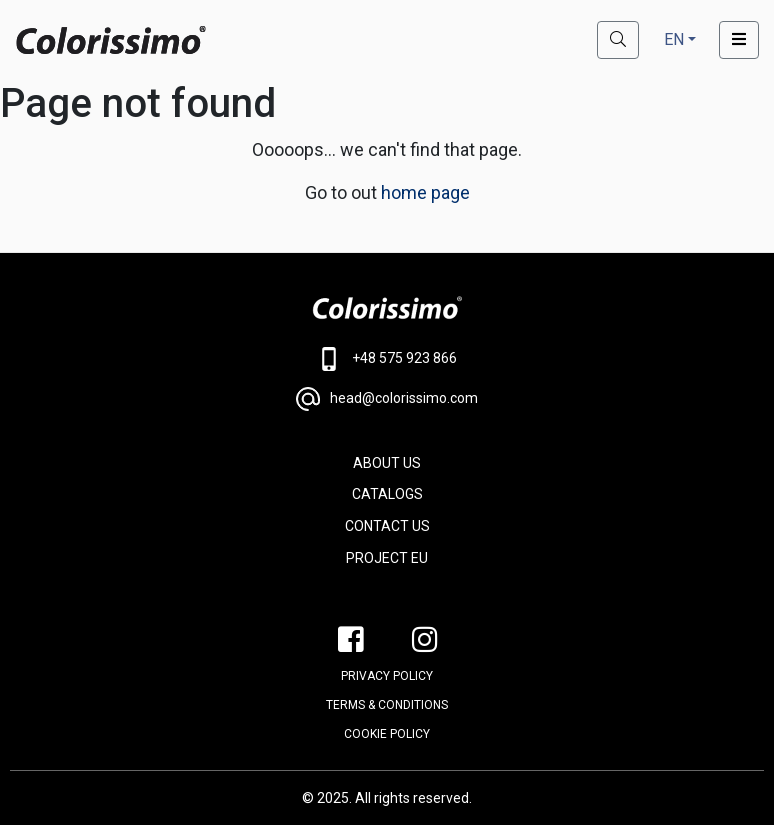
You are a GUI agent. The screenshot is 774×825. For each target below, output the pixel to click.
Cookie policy (387, 734)
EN (674, 39)
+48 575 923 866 (387, 359)
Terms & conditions (387, 705)
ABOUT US (387, 463)
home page (425, 192)
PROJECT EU (387, 558)
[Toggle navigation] (739, 40)
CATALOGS (387, 494)
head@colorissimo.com (387, 399)
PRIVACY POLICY (387, 676)
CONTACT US (387, 526)
